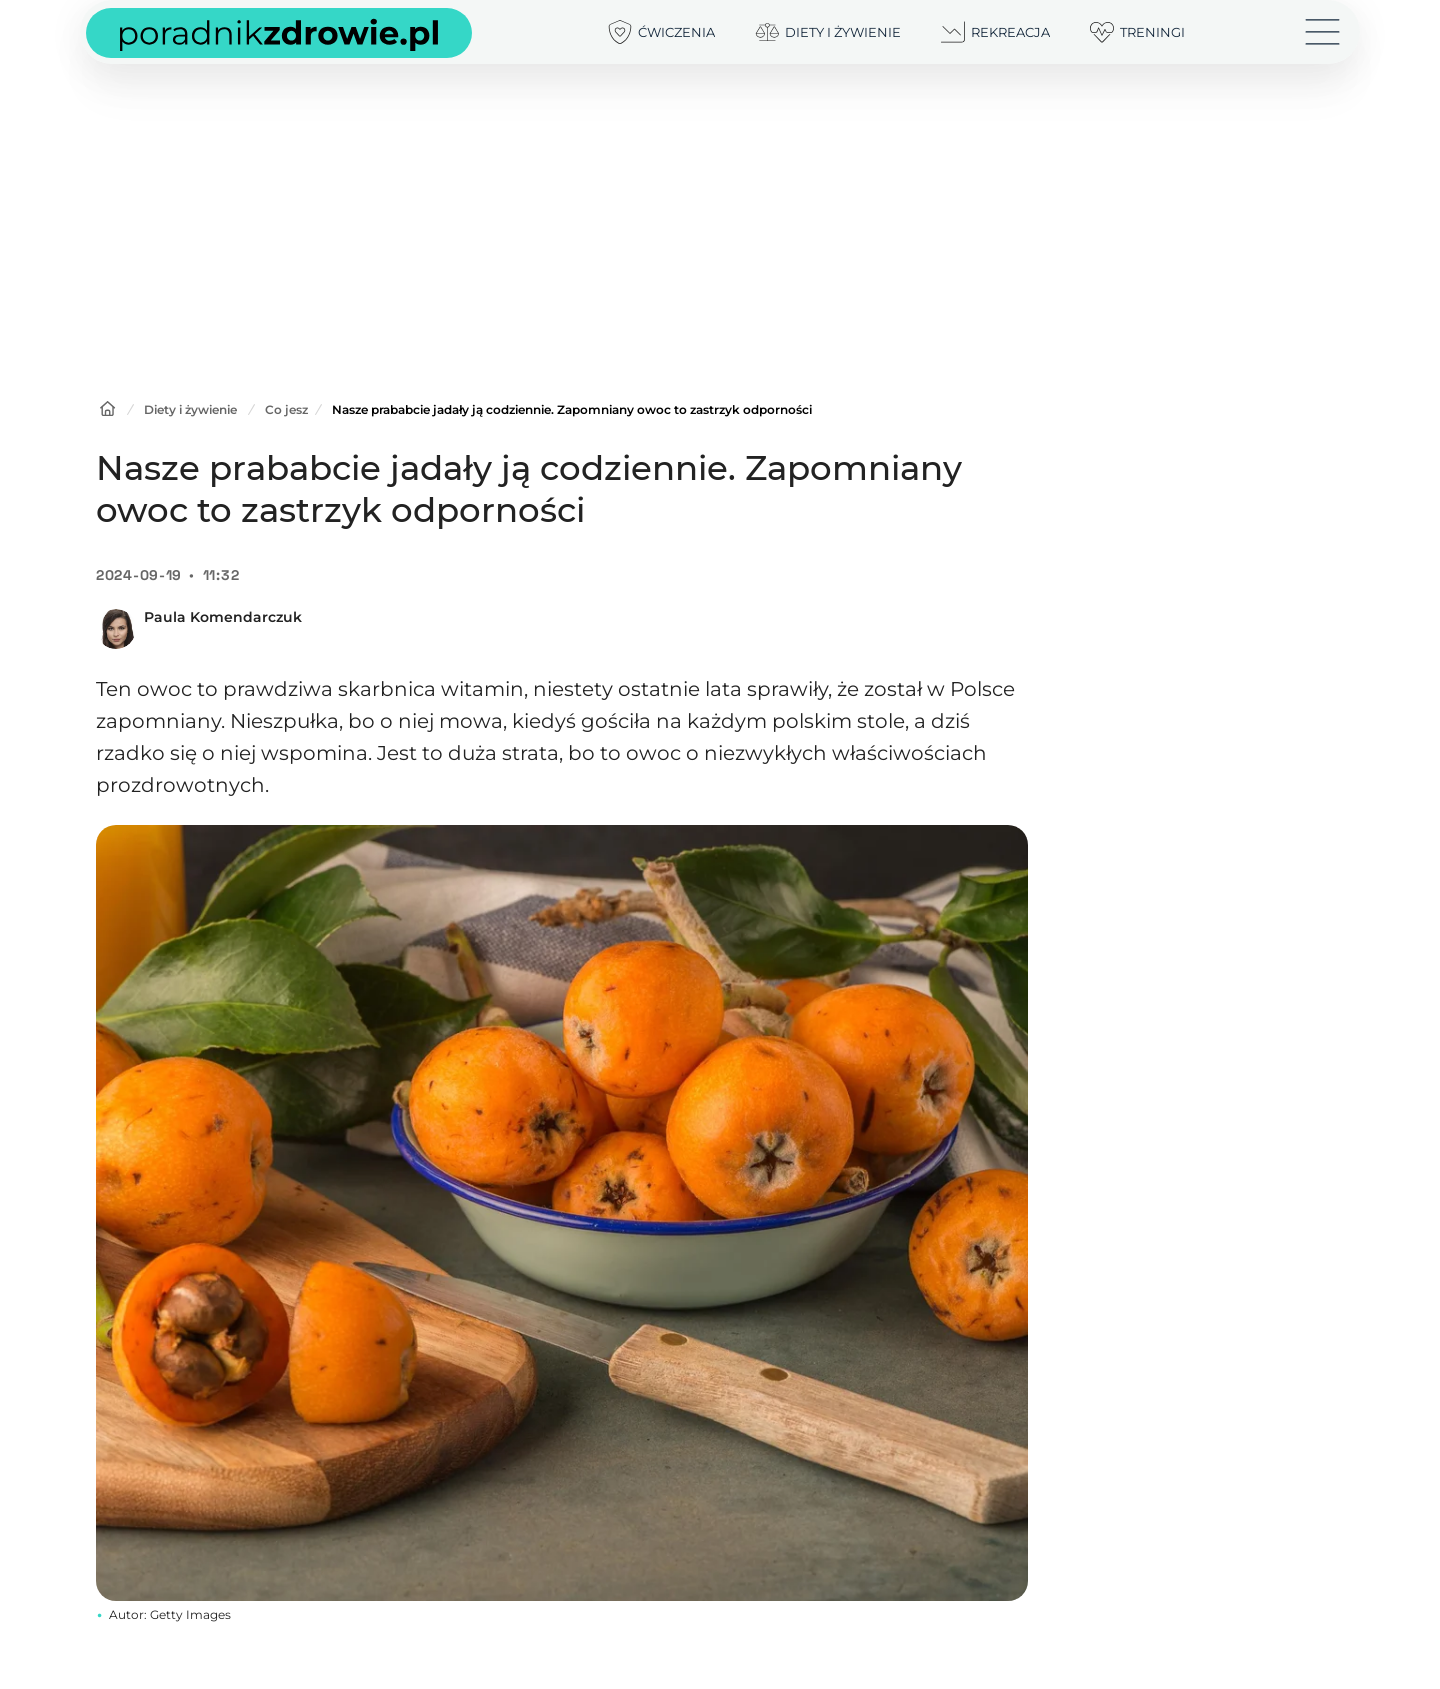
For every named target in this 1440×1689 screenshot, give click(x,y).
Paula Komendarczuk (223, 617)
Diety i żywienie (190, 409)
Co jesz (286, 409)
